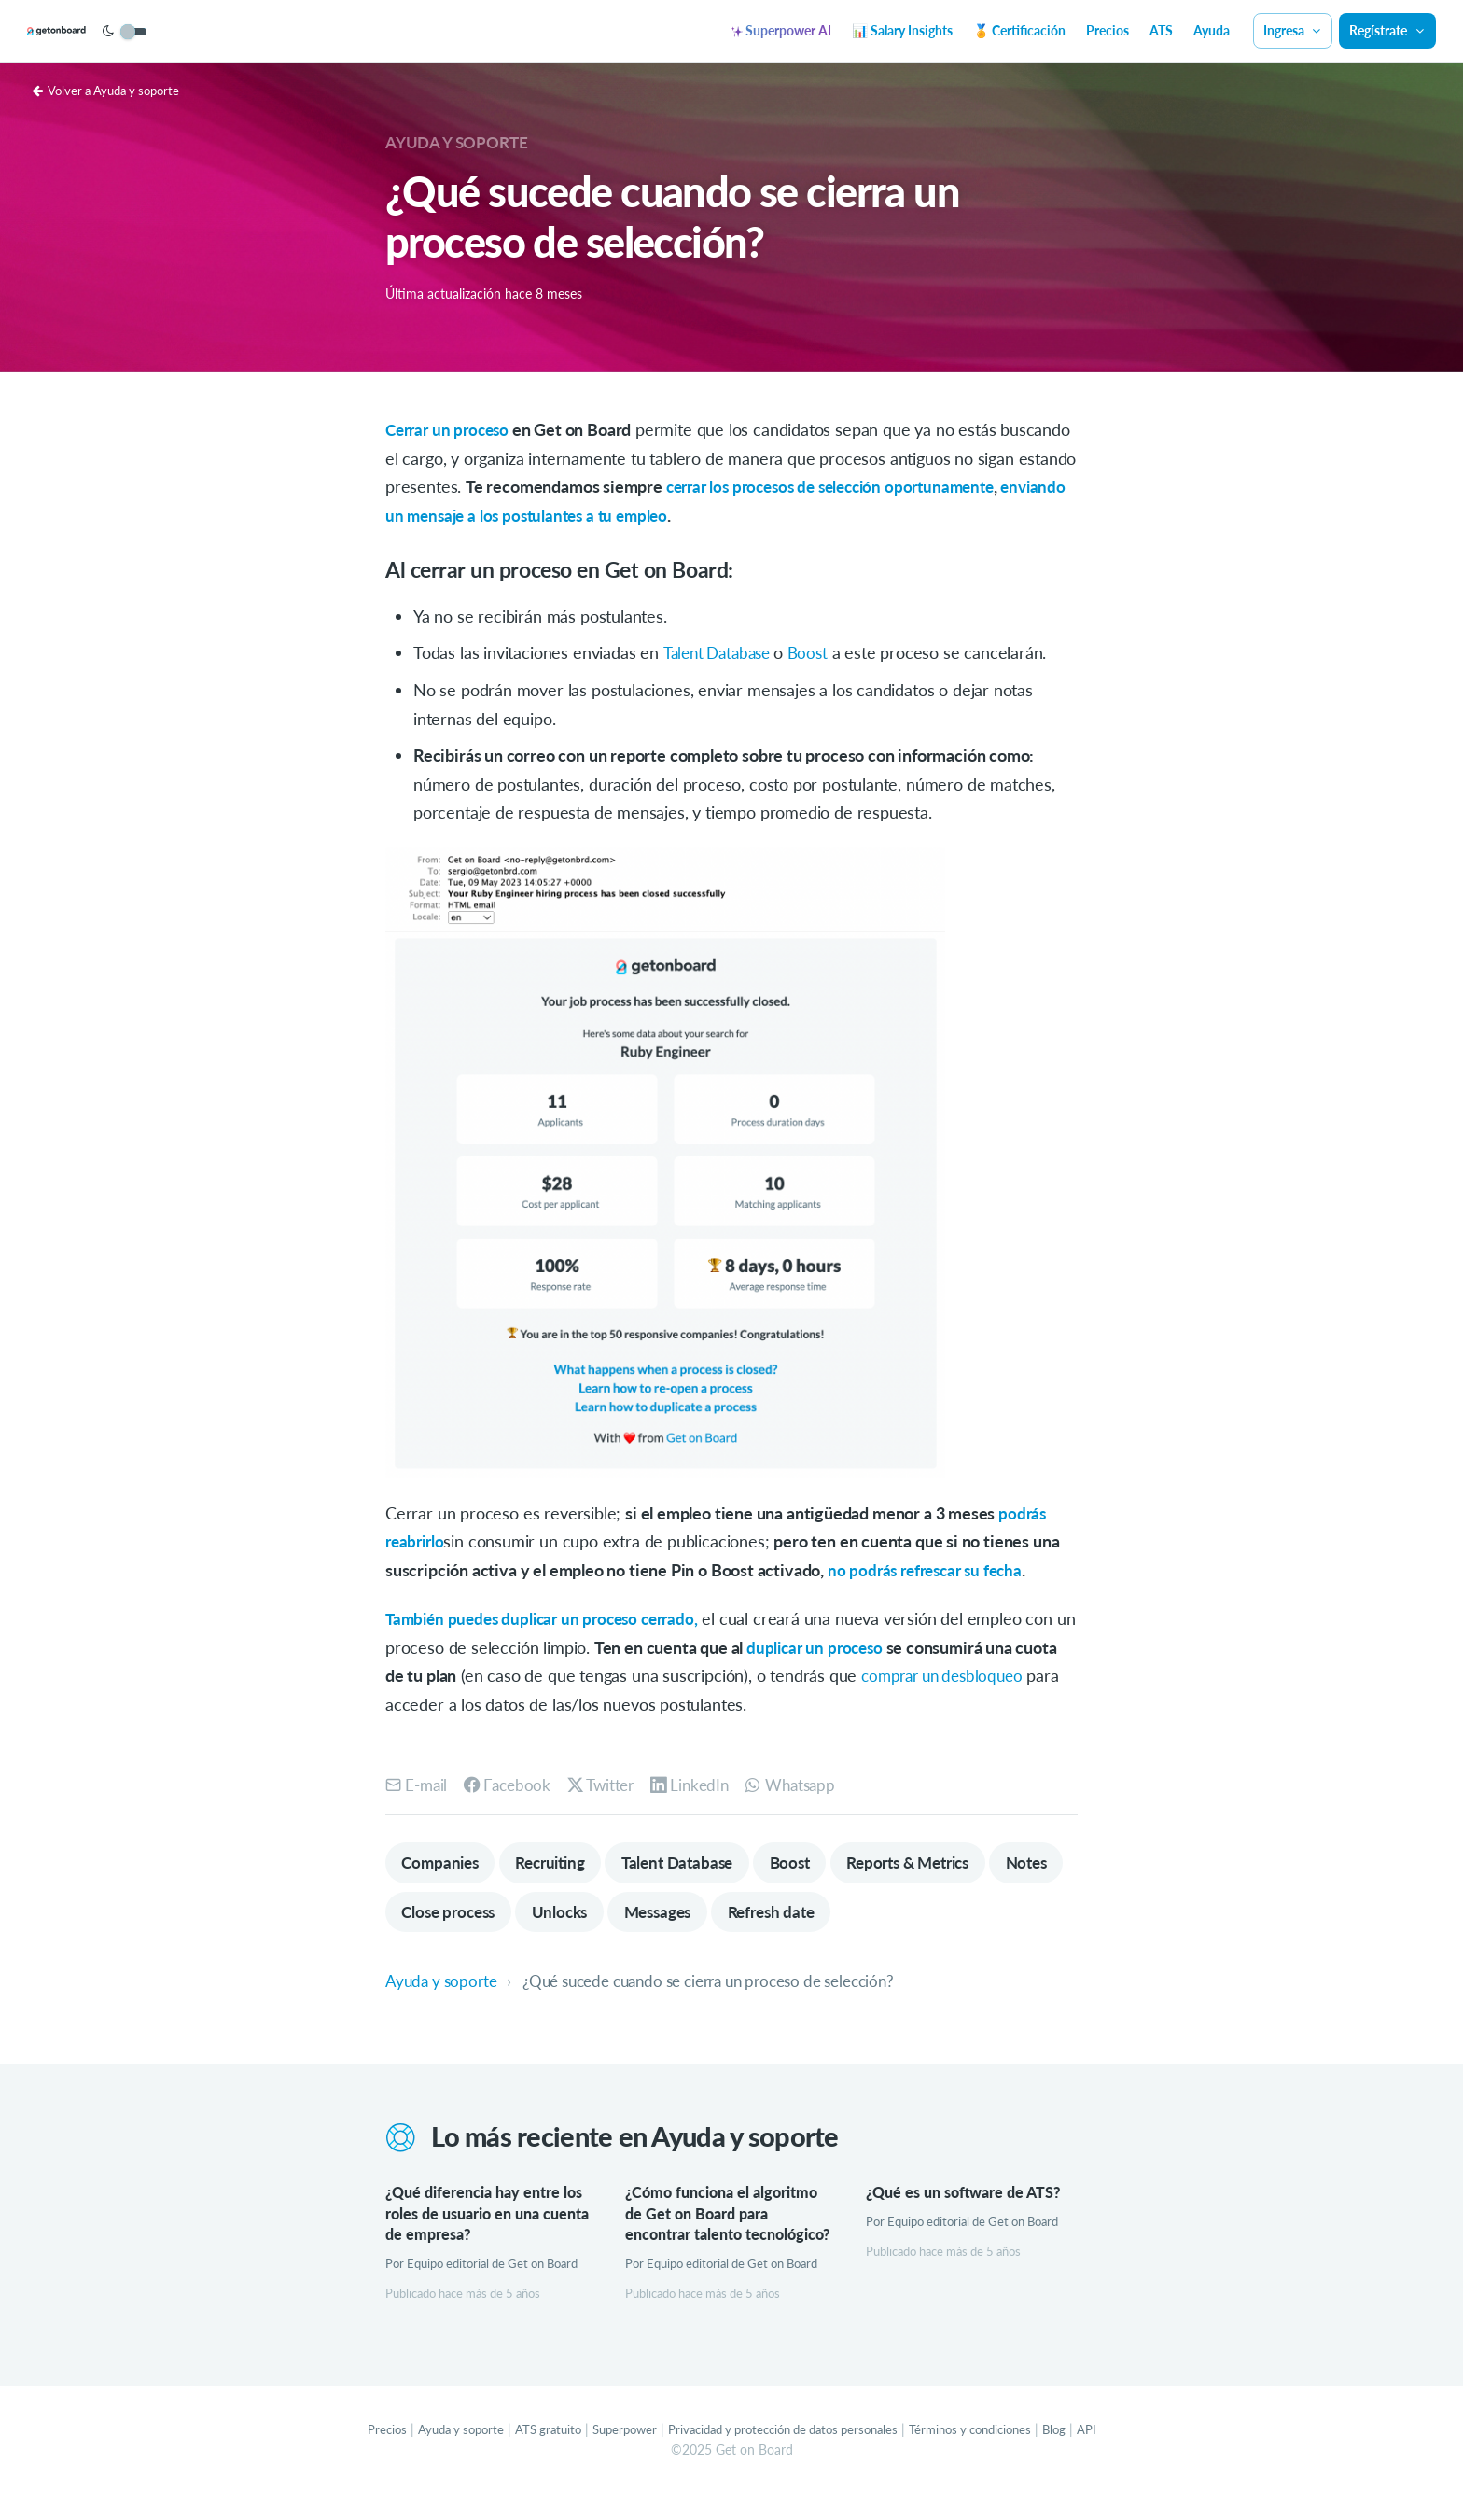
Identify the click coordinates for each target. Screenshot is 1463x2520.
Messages (757, 1913)
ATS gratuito (531, 2454)
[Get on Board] (86, 31)
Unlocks (652, 1913)
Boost (818, 652)
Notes (424, 1913)
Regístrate (1387, 30)
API (1113, 2454)
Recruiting (560, 1863)
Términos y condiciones (989, 2454)
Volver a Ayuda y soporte (112, 90)
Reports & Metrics (940, 1863)
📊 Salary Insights (902, 30)
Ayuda (1211, 30)
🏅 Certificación (1019, 30)
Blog (1080, 2454)
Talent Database (723, 652)
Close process (535, 1913)
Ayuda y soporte (460, 142)
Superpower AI (781, 30)
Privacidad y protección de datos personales (786, 2454)
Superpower (613, 2454)
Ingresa (1293, 30)
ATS (1161, 30)
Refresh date (878, 1913)
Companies (442, 1863)
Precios (1107, 30)
